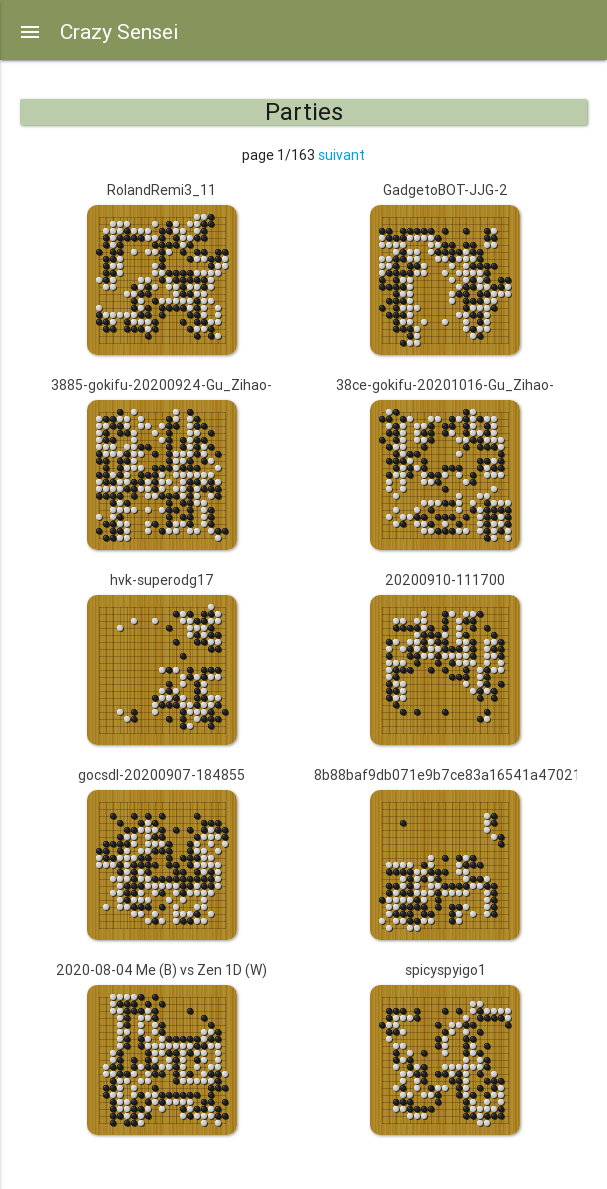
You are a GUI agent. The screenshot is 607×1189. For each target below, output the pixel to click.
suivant (341, 155)
